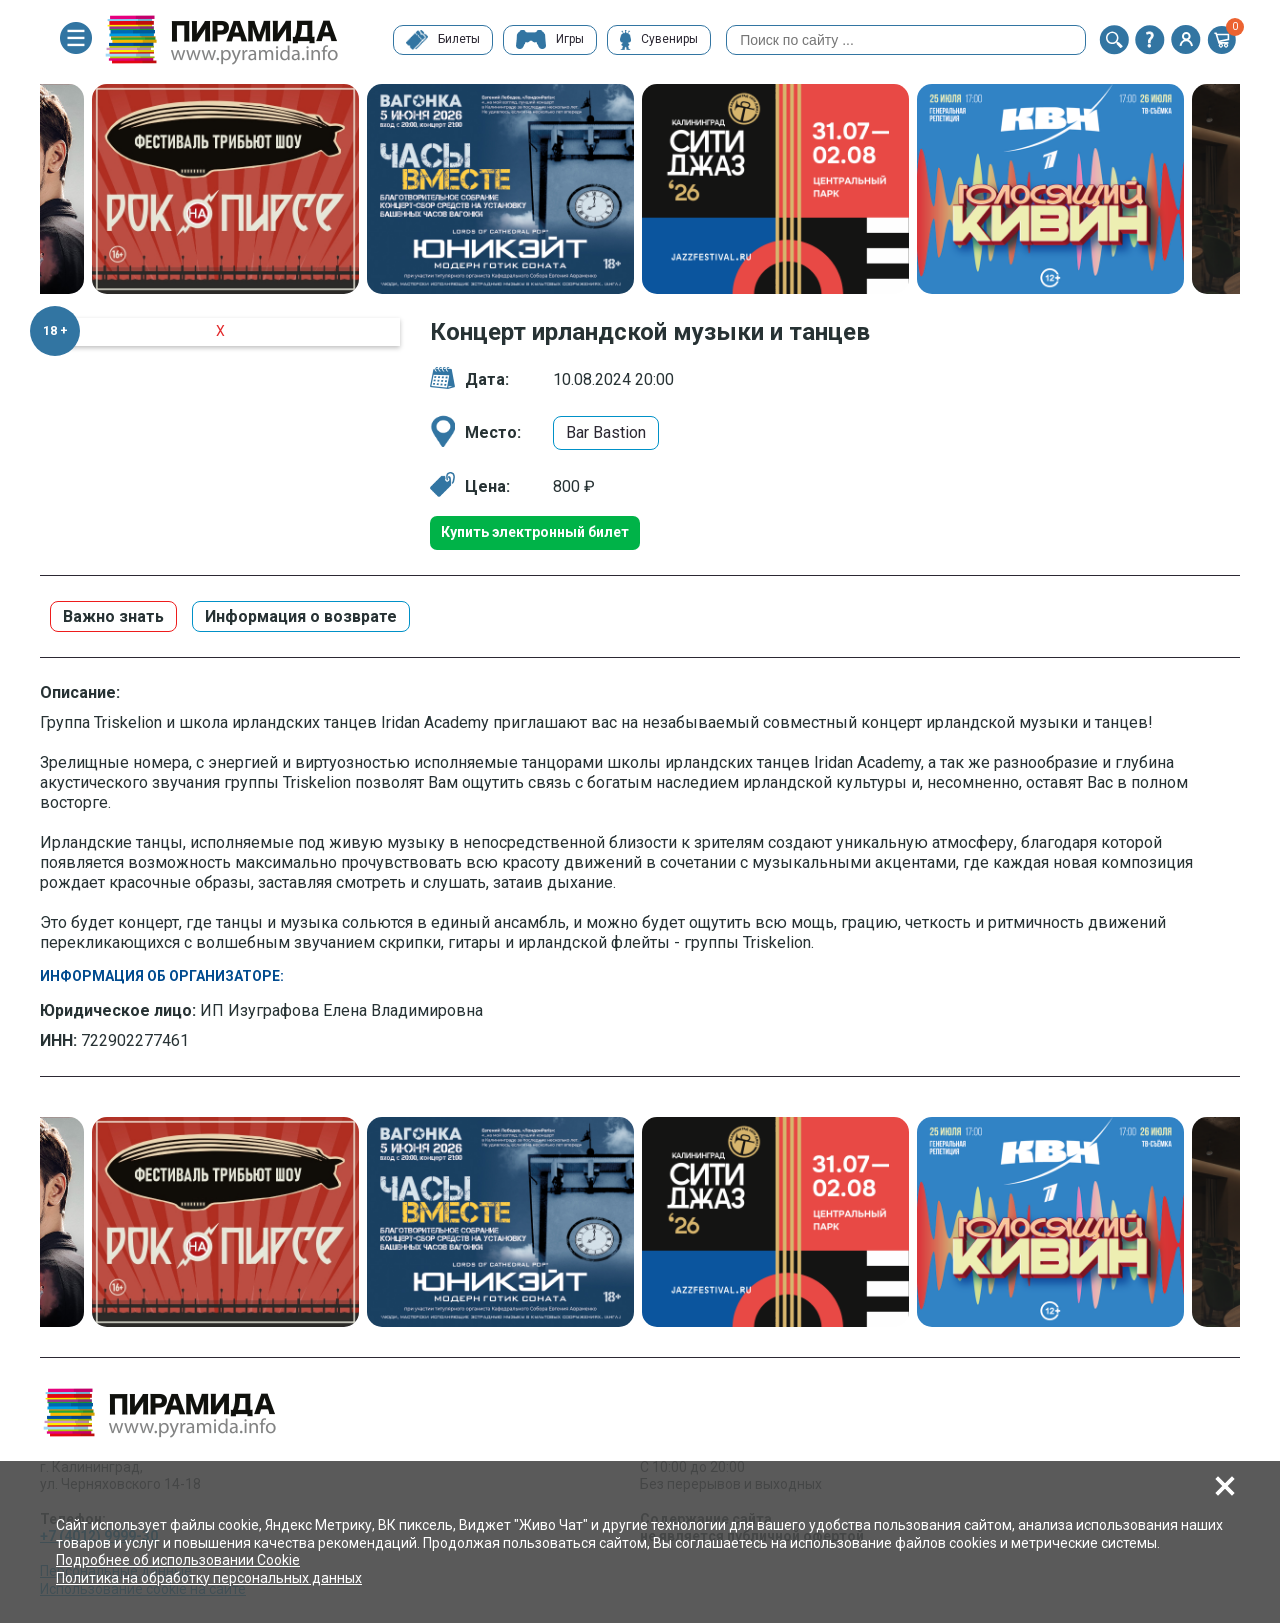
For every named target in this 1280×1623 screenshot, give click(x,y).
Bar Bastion (606, 432)
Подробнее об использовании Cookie (178, 1560)
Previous (25, 191)
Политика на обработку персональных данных (209, 1578)
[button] (1114, 40)
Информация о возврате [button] (301, 616)
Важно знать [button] (113, 616)
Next (1255, 191)
